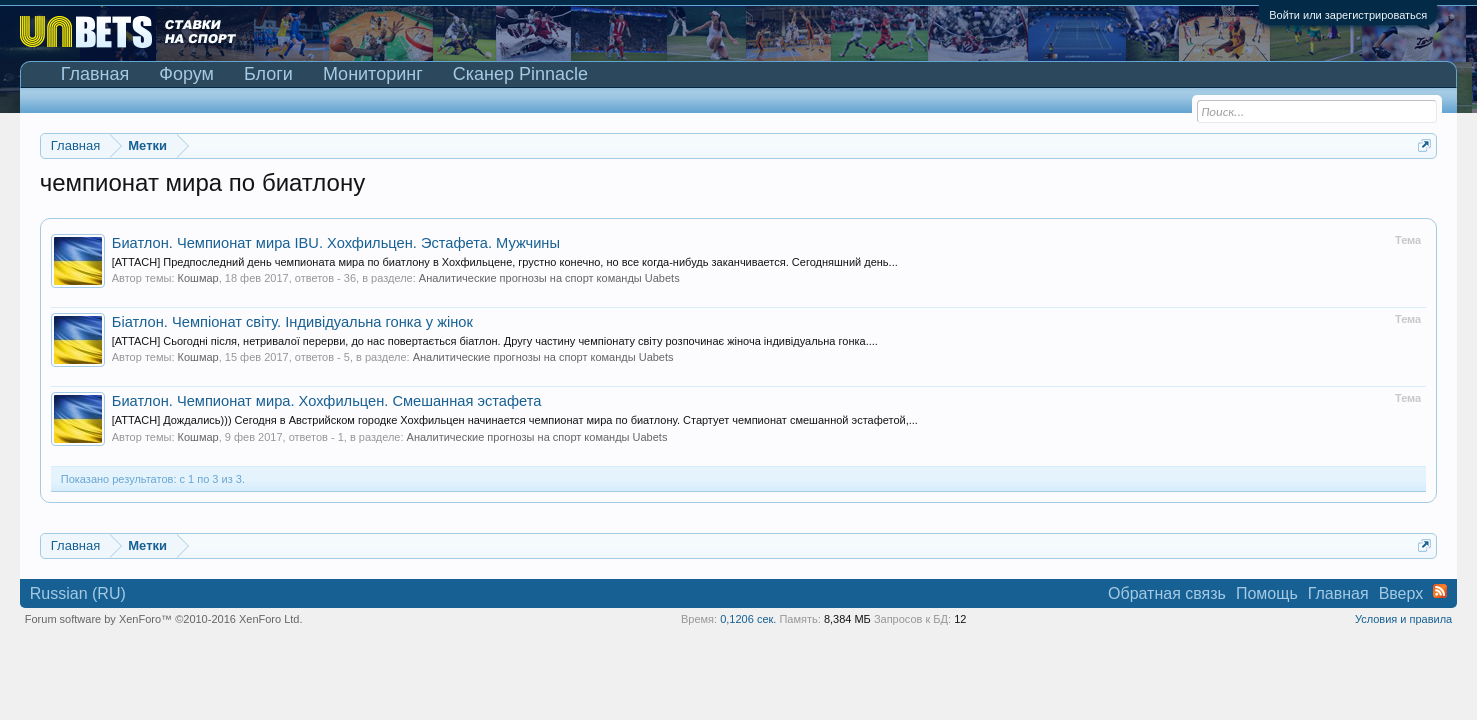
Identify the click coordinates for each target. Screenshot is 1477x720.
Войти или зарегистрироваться (1348, 15)
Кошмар (198, 278)
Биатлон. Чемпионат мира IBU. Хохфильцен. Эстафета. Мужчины (336, 243)
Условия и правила (1403, 619)
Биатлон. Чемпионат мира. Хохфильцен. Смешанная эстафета (327, 401)
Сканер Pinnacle (520, 74)
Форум (186, 74)
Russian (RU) (78, 593)
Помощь (1267, 593)
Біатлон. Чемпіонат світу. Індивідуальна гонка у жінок (292, 322)
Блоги (268, 74)
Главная (95, 74)
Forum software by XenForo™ (164, 619)
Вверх (1401, 593)
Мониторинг (373, 74)
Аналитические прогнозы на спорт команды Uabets (549, 278)
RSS (1440, 591)
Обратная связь (1167, 593)
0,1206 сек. (748, 619)
